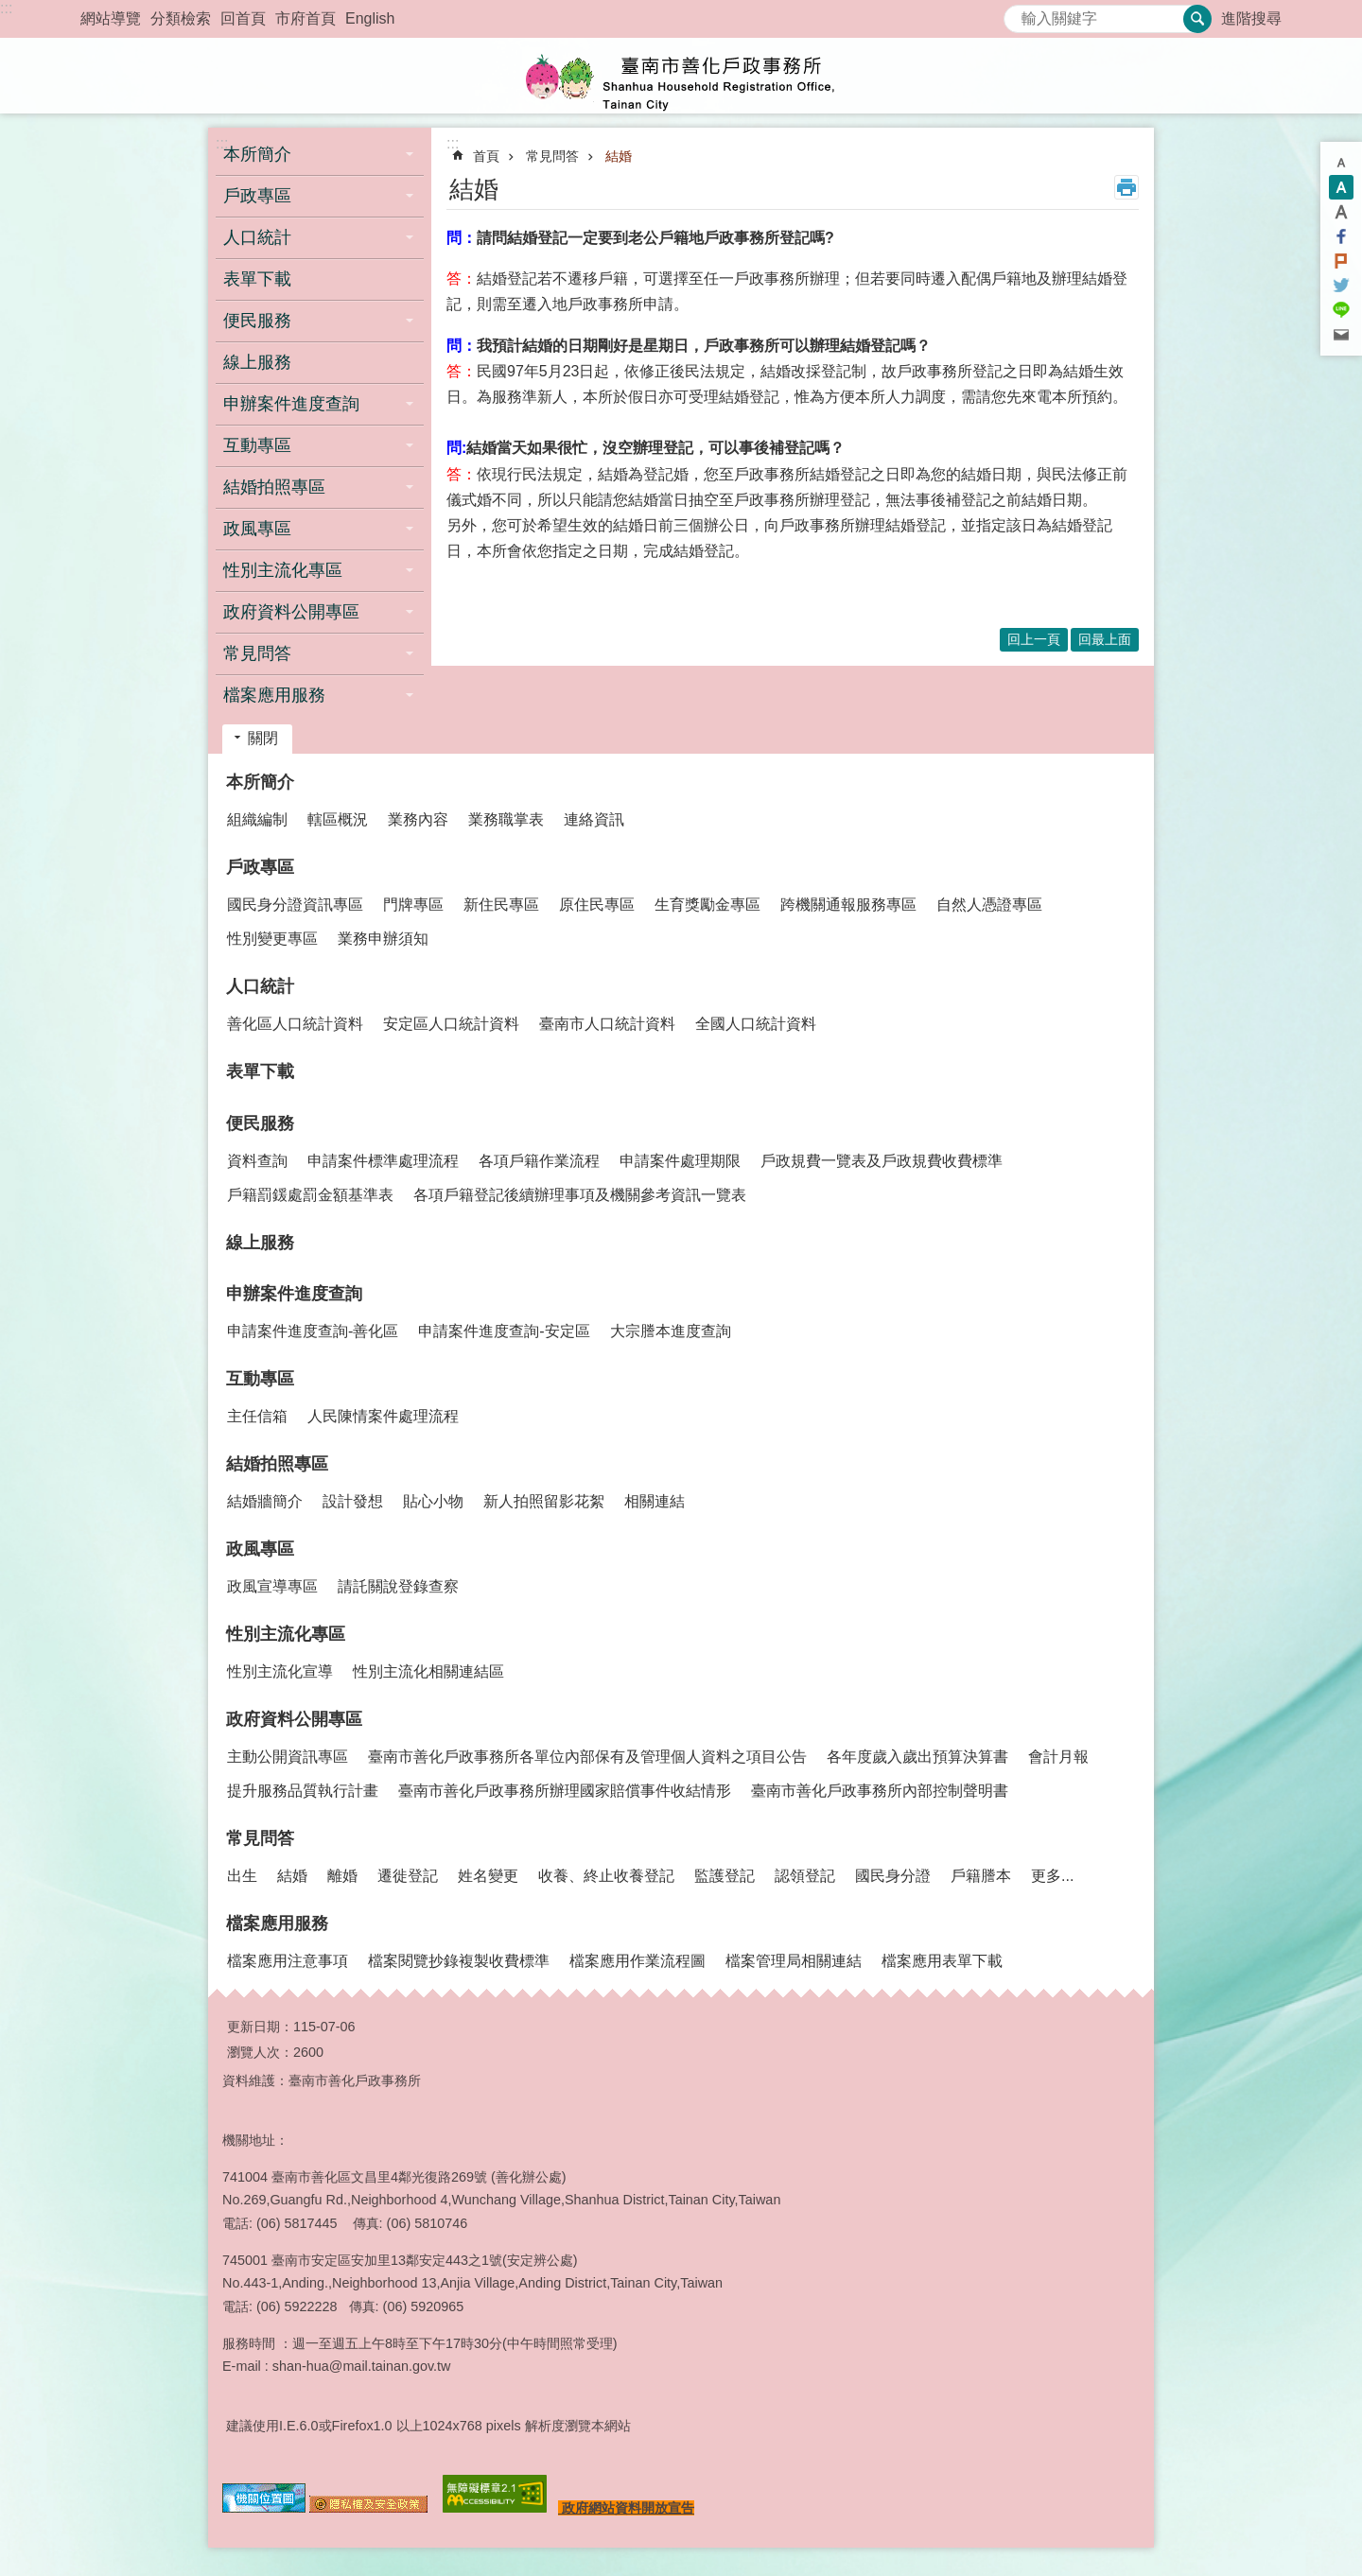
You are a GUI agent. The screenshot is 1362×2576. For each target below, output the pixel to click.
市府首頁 (305, 18)
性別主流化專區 (285, 1634)
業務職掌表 (506, 819)
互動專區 (260, 1378)
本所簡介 (260, 782)
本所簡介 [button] (257, 154)
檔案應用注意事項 (287, 1961)
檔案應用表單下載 (942, 1961)
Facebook (1341, 236)
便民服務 (260, 1123)
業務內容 (418, 819)
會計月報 (1058, 1757)
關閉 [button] (263, 738)
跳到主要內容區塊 (9, 9)
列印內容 (1126, 187)
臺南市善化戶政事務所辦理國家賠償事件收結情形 (564, 1791)
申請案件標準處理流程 (383, 1161)
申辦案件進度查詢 (294, 1293)
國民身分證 (893, 1876)
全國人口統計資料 (755, 1024)
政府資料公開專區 (294, 1719)
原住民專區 (597, 904)
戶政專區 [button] (257, 195)
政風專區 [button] (257, 528)
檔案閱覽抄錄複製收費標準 (459, 1961)
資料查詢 (257, 1161)
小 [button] (1341, 162)
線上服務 (257, 362)
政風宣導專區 (272, 1586)
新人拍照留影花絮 (543, 1501)
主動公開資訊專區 (287, 1757)
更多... (1052, 1876)
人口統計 (260, 986)
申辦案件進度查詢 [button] (291, 403)
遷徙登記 (407, 1876)
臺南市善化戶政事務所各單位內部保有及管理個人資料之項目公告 (587, 1757)
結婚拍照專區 (277, 1463)
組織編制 (257, 819)
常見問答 (552, 156)
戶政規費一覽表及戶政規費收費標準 (881, 1161)
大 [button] (1341, 212)
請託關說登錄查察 (398, 1586)
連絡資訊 (594, 819)
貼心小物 (433, 1501)
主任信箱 (257, 1416)
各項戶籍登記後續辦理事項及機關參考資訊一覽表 (579, 1195)
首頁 (486, 156)
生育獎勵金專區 (707, 904)
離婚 (342, 1876)
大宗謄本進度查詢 (670, 1331)
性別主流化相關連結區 (428, 1671)
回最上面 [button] (1104, 639)
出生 (242, 1876)
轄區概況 (337, 819)
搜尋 (1019, 14)
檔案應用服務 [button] (274, 695)
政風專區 (260, 1549)
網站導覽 (110, 18)
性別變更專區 (272, 939)
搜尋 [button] (1197, 19)
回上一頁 (1033, 639)
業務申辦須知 (383, 939)
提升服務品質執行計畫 (302, 1791)
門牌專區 (413, 904)
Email (1341, 334)
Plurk (1341, 261)
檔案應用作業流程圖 (637, 1961)
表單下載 (257, 279)
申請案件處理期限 (680, 1161)
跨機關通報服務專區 (848, 904)
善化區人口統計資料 (295, 1024)
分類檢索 (180, 18)
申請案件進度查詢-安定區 (503, 1331)
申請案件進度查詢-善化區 (312, 1331)
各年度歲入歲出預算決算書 (917, 1757)
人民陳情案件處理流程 (383, 1416)
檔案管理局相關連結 (793, 1961)
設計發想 (353, 1501)
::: (6, 8)
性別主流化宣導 (280, 1671)
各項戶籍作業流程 (539, 1161)
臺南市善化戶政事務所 (681, 75)
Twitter (1341, 285)
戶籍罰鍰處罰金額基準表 (310, 1195)
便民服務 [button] (257, 320)
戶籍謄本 (981, 1876)
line (1341, 310)
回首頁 (243, 18)
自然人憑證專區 (989, 904)
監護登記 (724, 1876)
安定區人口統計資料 (451, 1024)
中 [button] (1341, 187)
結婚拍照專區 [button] (274, 487)
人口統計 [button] (257, 237)
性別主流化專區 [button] (282, 570)
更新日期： (260, 2026)
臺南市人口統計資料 (607, 1024)
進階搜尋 (1251, 18)
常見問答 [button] (257, 653)
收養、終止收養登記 (606, 1876)
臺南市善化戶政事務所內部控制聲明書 (879, 1791)
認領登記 (805, 1876)
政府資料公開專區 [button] (291, 611)
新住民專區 (501, 904)
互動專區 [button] (257, 445)
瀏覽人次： (260, 2052)
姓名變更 (488, 1876)
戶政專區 (260, 867)
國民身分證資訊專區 (295, 904)
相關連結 (654, 1501)
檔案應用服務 (277, 1923)
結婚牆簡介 (265, 1501)
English (369, 18)
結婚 (618, 156)
